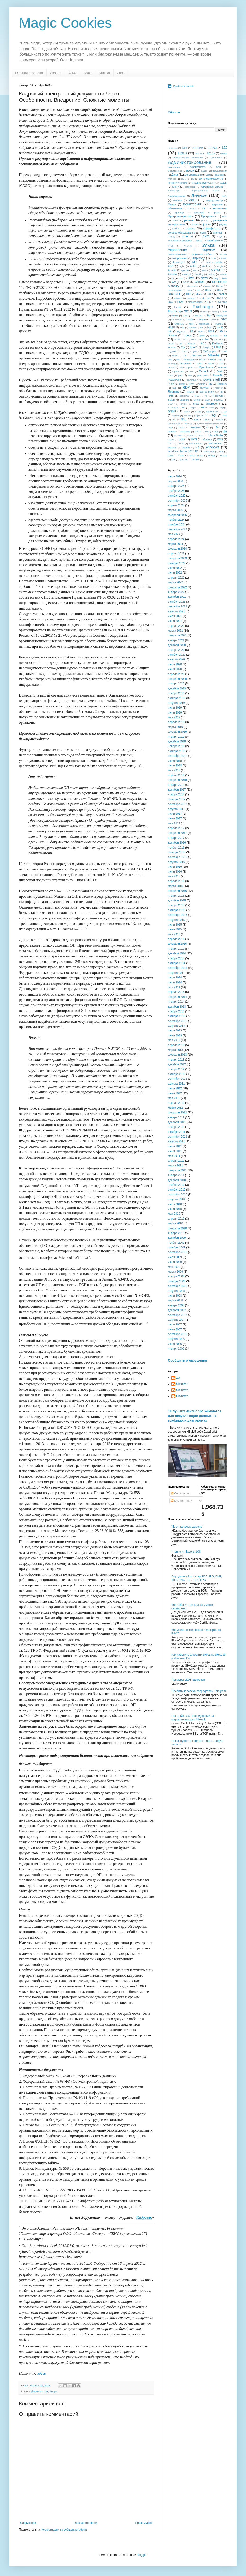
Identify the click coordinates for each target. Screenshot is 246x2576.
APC (195, 270)
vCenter (178, 435)
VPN (194, 439)
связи (42, 2152)
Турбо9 (188, 246)
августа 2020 (176, 659)
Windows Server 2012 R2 (183, 451)
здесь (41, 2373)
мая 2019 (174, 717)
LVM (184, 351)
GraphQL (179, 323)
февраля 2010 (177, 1228)
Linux (217, 347)
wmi (221, 451)
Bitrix (190, 278)
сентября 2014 (177, 968)
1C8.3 (182, 153)
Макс (88, 73)
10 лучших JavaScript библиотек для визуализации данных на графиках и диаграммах (194, 1415)
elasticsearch (195, 301)
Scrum (197, 399)
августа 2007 (176, 1319)
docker (223, 294)
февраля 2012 (177, 1112)
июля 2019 (175, 707)
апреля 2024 (176, 539)
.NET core (198, 148)
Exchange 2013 (180, 311)
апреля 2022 (176, 577)
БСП (218, 167)
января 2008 (176, 1305)
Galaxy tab (221, 315)
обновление (175, 208)
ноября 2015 (176, 905)
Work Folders (196, 455)
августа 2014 (176, 972)
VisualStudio (216, 435)
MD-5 (174, 355)
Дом (208, 174)
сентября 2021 (177, 606)
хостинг (223, 254)
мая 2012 (174, 1098)
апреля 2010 (176, 1218)
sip (183, 407)
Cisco (219, 286)
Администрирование (189, 162)
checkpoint (192, 286)
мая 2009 (174, 1267)
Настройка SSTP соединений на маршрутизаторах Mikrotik (192, 1717)
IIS (191, 331)
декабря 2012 (177, 1064)
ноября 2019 (176, 693)
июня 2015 (175, 929)
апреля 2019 (176, 722)
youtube (184, 459)
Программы (208, 216)
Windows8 (209, 451)
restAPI (190, 391)
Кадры (53, 2391)
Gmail (189, 319)
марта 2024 (175, 544)
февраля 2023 (177, 558)
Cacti (186, 282)
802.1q (198, 153)
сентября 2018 (177, 756)
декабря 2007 (177, 1310)
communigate (175, 290)
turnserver (185, 431)
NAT (221, 359)
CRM (189, 290)
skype (193, 407)
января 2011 (176, 1175)
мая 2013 (174, 1040)
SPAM (198, 411)
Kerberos (217, 343)
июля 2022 (175, 568)
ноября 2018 (176, 746)
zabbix (195, 459)
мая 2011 (174, 1156)
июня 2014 (175, 982)
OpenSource (206, 367)
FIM (225, 311)
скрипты (187, 236)
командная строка (212, 186)
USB (216, 431)
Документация (39, 2391)
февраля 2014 (177, 997)
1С (224, 147)
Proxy (171, 383)
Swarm (219, 419)
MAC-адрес (209, 351)
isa (225, 335)
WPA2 (211, 455)
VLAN (171, 439)
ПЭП (224, 216)
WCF (170, 443)
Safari (171, 399)
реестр (204, 220)
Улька (72, 73)
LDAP (193, 347)
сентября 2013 (177, 1021)
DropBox (191, 298)
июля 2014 (175, 977)
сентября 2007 (177, 1315)
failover (203, 311)
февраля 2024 (177, 548)
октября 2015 (176, 910)
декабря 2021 (177, 596)
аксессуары (174, 167)
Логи (224, 196)
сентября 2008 (177, 1286)
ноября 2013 (176, 1011)
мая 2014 (174, 987)
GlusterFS (176, 319)
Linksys (205, 347)
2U (178, 1377)
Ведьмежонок (175, 170)
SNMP (172, 411)
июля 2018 (175, 760)
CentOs (199, 282)
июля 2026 (175, 476)
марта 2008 (175, 1300)
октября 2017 (176, 799)
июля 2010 (175, 1204)
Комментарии (181, 1500)
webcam (172, 447)
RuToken (218, 395)
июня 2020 (175, 669)
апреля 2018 (176, 775)
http (170, 331)
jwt (181, 343)
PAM (170, 375)
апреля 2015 (176, 939)
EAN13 (219, 298)
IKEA (201, 331)
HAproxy (219, 323)
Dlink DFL (174, 294)
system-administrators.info (210, 423)
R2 (210, 383)
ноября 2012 (176, 1069)
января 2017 (176, 838)
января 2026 (176, 486)
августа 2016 (176, 862)
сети (203, 232)
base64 (223, 274)
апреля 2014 (176, 992)
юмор (224, 258)
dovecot (178, 298)
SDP (207, 399)
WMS (170, 455)
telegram (195, 427)
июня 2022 (175, 572)
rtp (206, 395)
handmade (204, 323)
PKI (190, 375)
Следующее (28, 2522)
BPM (224, 278)
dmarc (199, 294)
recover (219, 387)
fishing (175, 315)
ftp (208, 315)
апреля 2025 (176, 505)
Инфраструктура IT (203, 182)
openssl (222, 367)
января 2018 (176, 785)
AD (194, 262)
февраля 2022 (177, 587)
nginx (200, 363)
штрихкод (199, 258)
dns (210, 294)
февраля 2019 (177, 731)
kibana (172, 347)
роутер (223, 224)
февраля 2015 (177, 943)
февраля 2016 (177, 890)
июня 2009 (175, 1262)
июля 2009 (175, 1257)
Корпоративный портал (206, 190)
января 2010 (176, 1233)
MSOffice (189, 359)
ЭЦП (213, 258)
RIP (221, 391)
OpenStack (178, 371)
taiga (170, 427)
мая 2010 (174, 1213)
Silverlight (173, 407)
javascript (219, 339)
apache (185, 270)
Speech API (212, 411)
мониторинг (192, 204)
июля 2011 (175, 1146)
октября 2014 (176, 963)
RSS (197, 395)
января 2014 (176, 1001)
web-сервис (215, 443)
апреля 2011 (176, 1160)
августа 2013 (176, 1025)
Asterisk (172, 274)
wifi (197, 447)
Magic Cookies (65, 23)
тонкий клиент (214, 240)
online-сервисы (186, 367)
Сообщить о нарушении (187, 1360)
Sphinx (175, 415)
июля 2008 (175, 1295)
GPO (224, 319)
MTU (202, 359)
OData (171, 367)
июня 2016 (175, 871)
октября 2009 (176, 1247)
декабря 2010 (177, 1180)
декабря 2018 (177, 741)
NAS (212, 359)
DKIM (208, 290)
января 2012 (176, 1117)
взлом (190, 170)
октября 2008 (176, 1281)
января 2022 (176, 592)
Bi (172, 278)
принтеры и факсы (207, 212)
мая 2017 (174, 823)
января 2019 (176, 736)
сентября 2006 (177, 1334)
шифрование (179, 258)
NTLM (211, 363)
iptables (214, 335)
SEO (170, 404)
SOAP (187, 411)
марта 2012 (175, 1107)
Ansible (172, 270)
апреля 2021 (176, 626)
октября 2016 (176, 852)
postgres (202, 375)
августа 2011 (176, 1141)
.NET (185, 148)
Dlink (220, 290)
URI (207, 431)
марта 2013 (175, 1050)
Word (181, 455)
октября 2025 (176, 495)
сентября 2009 (177, 1252)
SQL (214, 415)
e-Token (204, 298)
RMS (171, 395)
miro (170, 359)
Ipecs (188, 335)
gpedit (213, 319)
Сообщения (180, 1493)
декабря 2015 (177, 900)
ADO (170, 266)
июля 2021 (175, 616)
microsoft (197, 355)
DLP (188, 294)
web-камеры (195, 443)
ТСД (170, 245)
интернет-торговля (178, 183)
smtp (221, 407)
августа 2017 (176, 809)
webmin (186, 447)
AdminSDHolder (214, 262)
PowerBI (218, 375)
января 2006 (176, 1348)
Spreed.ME (201, 415)
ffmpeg (215, 311)
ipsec (202, 335)
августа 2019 (176, 703)
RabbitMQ (222, 383)
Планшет (192, 208)
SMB (203, 407)
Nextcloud (185, 363)
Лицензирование (176, 196)
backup (211, 274)
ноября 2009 (176, 1242)
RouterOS (184, 395)
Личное (56, 73)
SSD (224, 415)
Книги (175, 186)
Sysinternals (174, 423)
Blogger (141, 2555)
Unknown (182, 1383)
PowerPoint (174, 379)
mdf (184, 355)
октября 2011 (176, 1132)
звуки (183, 179)
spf (225, 411)
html (209, 327)
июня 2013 (175, 1035)
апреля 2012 (176, 1102)
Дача (121, 73)
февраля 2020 (177, 678)
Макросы (177, 200)
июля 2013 (175, 1030)
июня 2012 (175, 1093)
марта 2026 (175, 481)
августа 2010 (176, 1199)
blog (216, 278)
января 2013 (176, 1059)
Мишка (104, 73)
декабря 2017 (177, 789)
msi (178, 359)
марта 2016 (175, 886)
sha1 (196, 403)
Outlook (204, 371)
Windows (212, 447)
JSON (171, 343)
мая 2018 (174, 770)
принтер (179, 212)
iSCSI (177, 339)
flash (185, 315)
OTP (191, 371)
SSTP (207, 419)
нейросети (217, 204)
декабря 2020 (177, 645)
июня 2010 (175, 1209)
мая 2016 (174, 876)
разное (188, 220)
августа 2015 (176, 920)
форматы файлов (202, 254)
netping (171, 363)
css (198, 290)
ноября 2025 (176, 491)
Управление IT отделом (191, 250)
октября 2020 (176, 654)
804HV (223, 153)
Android (206, 266)
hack (191, 323)
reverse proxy (207, 391)
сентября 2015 (177, 915)
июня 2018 (175, 765)
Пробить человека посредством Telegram (198, 1691)
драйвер (219, 174)
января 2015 (176, 948)
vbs (225, 431)
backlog (199, 274)
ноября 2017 (176, 794)
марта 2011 (175, 1165)
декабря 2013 (177, 1006)
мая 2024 (174, 534)
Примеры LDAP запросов (188, 1679)
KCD (203, 343)
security (218, 399)
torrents (172, 431)
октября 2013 (176, 1016)
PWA (191, 383)
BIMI (181, 278)
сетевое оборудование (181, 232)
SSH (174, 419)
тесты (199, 240)
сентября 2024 (177, 529)
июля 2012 (175, 1088)
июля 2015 (175, 924)
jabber (205, 339)
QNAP (201, 383)
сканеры (218, 232)
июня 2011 (175, 1151)
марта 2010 (175, 1223)
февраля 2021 (177, 635)
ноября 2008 (176, 1276)
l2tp (183, 347)
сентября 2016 (177, 857)
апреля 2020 (176, 674)
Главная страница (29, 73)
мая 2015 (174, 934)
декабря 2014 (177, 953)
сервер (190, 228)
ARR (204, 270)
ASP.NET (217, 270)
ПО (204, 208)
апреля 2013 (176, 1045)
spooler (187, 415)
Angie (220, 266)
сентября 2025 (177, 500)
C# (174, 282)
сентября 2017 (177, 804)
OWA (220, 371)
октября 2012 (176, 1074)
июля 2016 (175, 866)
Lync (195, 351)
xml (173, 459)
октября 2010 (176, 1189)
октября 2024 (176, 524)
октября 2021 (176, 601)
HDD (182, 327)
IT (185, 339)
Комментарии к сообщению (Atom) (64, 2529)
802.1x (211, 153)
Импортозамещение (211, 178)
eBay (170, 302)
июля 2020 (175, 664)
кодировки (190, 187)
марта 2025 (175, 510)
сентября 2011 (177, 1136)
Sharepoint (213, 403)
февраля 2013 (177, 1054)
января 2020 (176, 683)
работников (85, 2051)
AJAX (193, 266)
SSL (184, 419)
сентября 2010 (177, 1194)
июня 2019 (175, 712)
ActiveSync (179, 262)
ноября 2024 (176, 519)
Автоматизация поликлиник (188, 157)
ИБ (192, 179)
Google (201, 319)
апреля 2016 (176, 881)
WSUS (223, 455)
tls (207, 427)
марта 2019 (175, 727)
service (183, 404)
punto (182, 383)
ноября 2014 (176, 958)
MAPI (224, 351)
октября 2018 (176, 751)
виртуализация (219, 170)
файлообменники (177, 254)
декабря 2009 (177, 1237)
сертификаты (212, 228)
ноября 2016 (176, 847)
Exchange (203, 306)
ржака (195, 224)
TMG (217, 427)
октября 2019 (176, 698)
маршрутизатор (214, 200)
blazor (204, 278)
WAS (220, 439)
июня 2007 (175, 1329)
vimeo (190, 435)
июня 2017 (175, 818)
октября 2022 (176, 563)
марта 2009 (175, 1271)
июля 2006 (175, 1344)
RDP (186, 387)
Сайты (176, 228)
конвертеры (174, 190)
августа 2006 (176, 1339)
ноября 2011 (176, 1127)
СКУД (206, 236)
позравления (219, 208)
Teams (181, 427)
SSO (196, 419)
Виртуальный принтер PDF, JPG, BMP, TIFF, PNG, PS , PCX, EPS (196, 1578)
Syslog (188, 423)
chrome (207, 286)
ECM (180, 301)
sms (212, 407)
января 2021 (176, 640)
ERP (210, 301)
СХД (219, 236)
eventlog (222, 301)
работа (175, 220)
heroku (192, 327)
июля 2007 (175, 1324)
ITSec (194, 339)
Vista (200, 435)
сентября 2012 (177, 1078)
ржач (207, 224)
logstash (172, 351)
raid (174, 387)
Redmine (173, 391)
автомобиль (216, 157)
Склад (171, 236)
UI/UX (198, 431)
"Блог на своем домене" (187, 1526)
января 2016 (176, 895)
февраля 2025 (177, 515)
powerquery (192, 379)
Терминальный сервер (180, 240)
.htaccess (173, 148)
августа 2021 (176, 611)
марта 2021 (175, 630)
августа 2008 (176, 1291)
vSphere (207, 439)
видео (204, 170)
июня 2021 (175, 621)
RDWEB (204, 387)
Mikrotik (214, 355)
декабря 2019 (177, 688)
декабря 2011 (177, 1122)
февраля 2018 (177, 780)
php (180, 375)
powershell (211, 379)
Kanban (191, 343)
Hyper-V (181, 331)
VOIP (182, 439)
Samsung (184, 399)
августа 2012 (176, 1083)
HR (201, 327)
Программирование (181, 216)
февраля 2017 (177, 833)
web (181, 443)
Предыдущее (144, 2522)
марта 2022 (175, 582)
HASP (171, 327)
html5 (220, 327)
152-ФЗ (212, 148)
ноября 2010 (176, 1184)
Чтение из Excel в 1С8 (186, 1551)
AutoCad (186, 274)
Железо (172, 179)
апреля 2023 (176, 553)
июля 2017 (175, 813)
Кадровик (144, 2217)
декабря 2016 (177, 842)
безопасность (198, 166)
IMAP (211, 331)
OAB (221, 363)
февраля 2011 (177, 1170)
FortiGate (198, 315)
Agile (182, 266)
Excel (177, 307)
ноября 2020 (176, 650)
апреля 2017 (176, 828)
